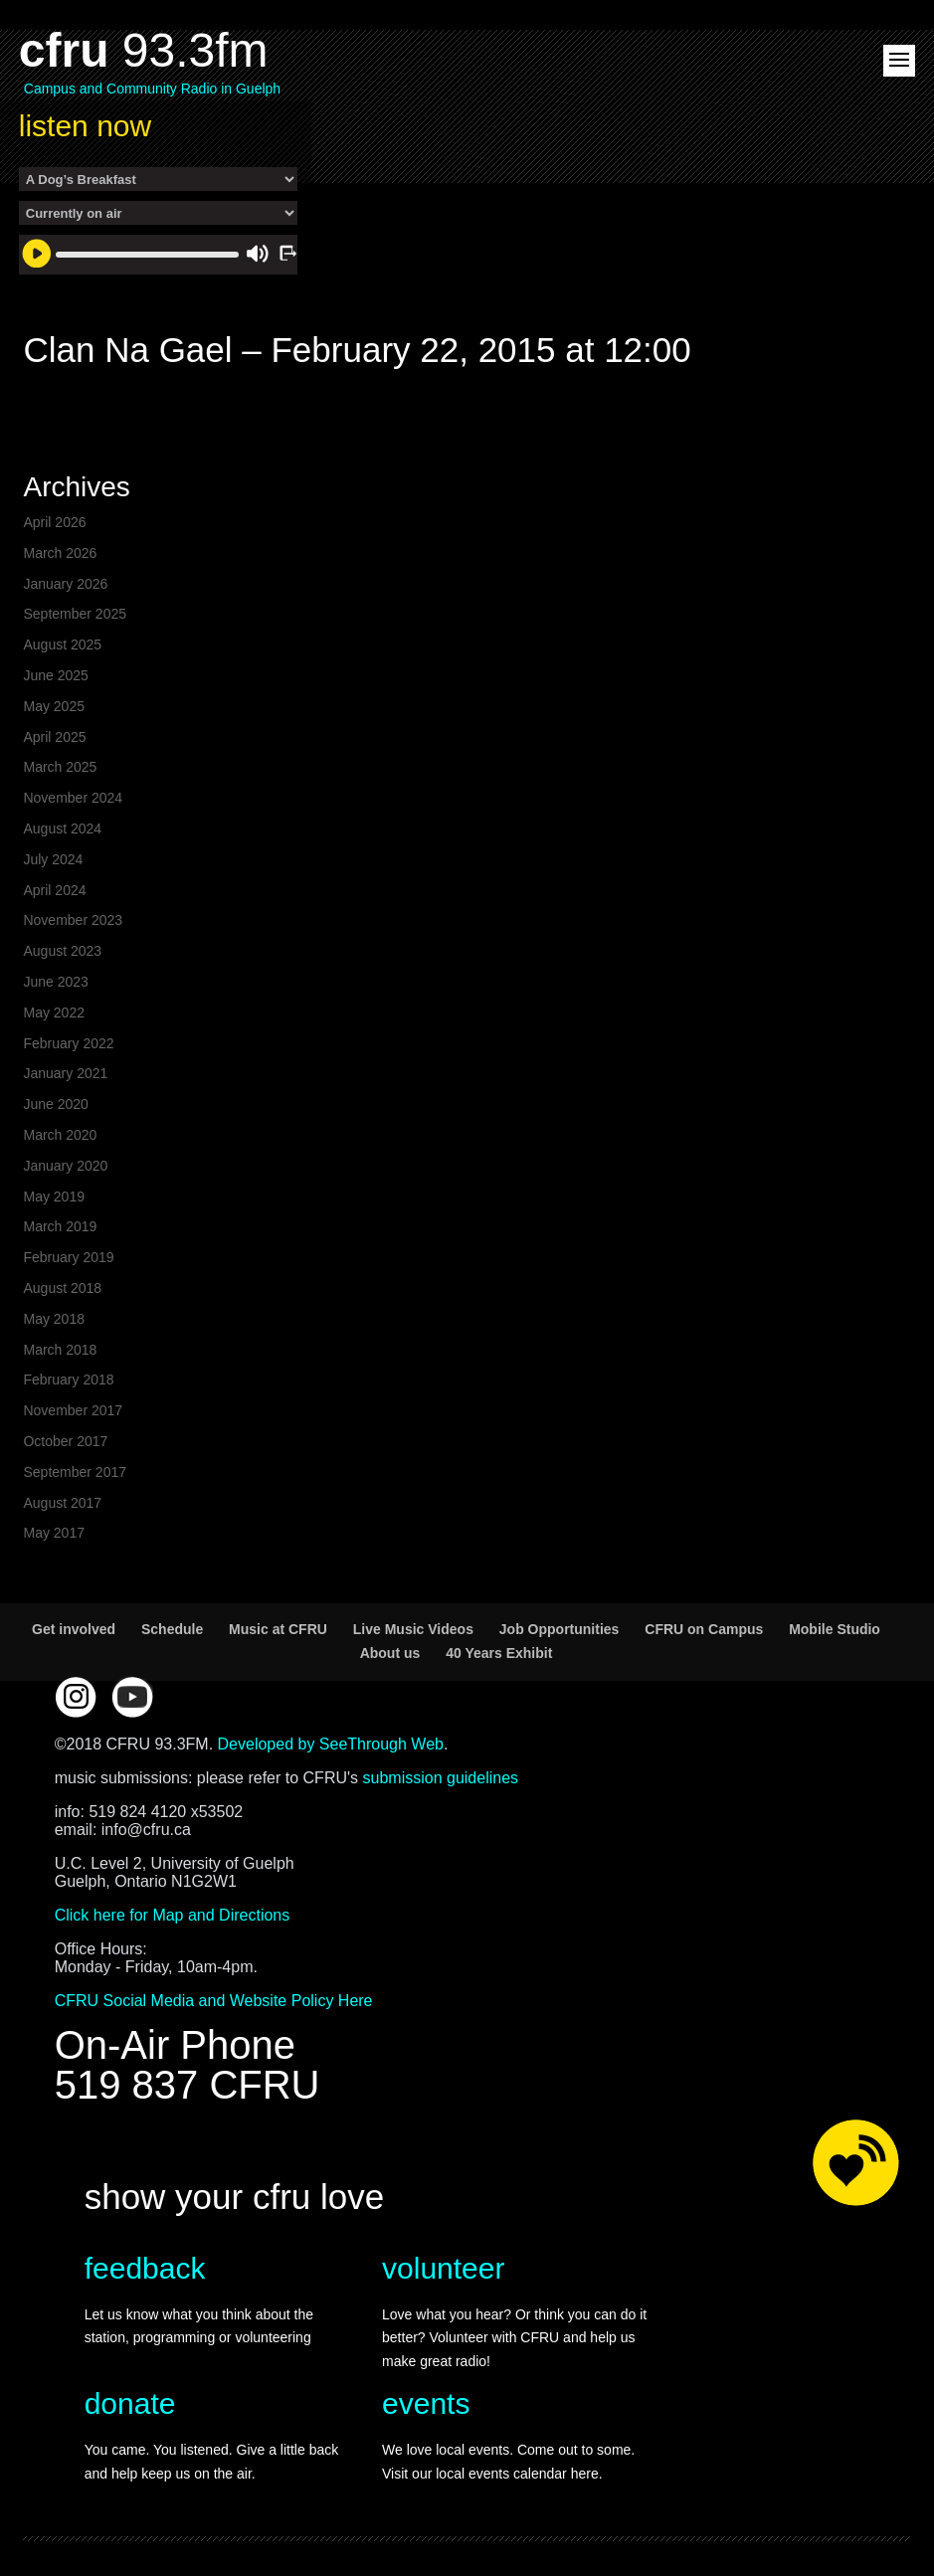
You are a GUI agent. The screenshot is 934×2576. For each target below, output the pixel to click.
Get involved (73, 1629)
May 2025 (53, 706)
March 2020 (59, 1135)
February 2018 (68, 1379)
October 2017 (65, 1441)
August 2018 (62, 1288)
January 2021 (65, 1073)
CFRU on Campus (704, 1629)
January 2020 (65, 1166)
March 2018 (59, 1350)
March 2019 (59, 1226)
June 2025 (55, 675)
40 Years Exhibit (499, 1653)
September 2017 (74, 1472)
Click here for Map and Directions (172, 1915)
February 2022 (68, 1043)
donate (130, 2403)
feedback (145, 2268)
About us (390, 1653)
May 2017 (53, 1533)
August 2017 (62, 1503)
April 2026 (54, 522)
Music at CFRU (278, 1629)
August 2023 (62, 951)
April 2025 (54, 737)
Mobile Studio (834, 1629)
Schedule (172, 1629)
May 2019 (53, 1196)
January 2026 (65, 584)
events (425, 2403)
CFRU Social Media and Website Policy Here (214, 2000)
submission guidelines (441, 1777)
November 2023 (72, 920)
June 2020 (55, 1104)
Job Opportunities (559, 1629)
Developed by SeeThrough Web (331, 1744)
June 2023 (55, 982)
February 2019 (68, 1257)
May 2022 (53, 1012)
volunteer (443, 2268)
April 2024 (54, 890)
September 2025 (74, 614)
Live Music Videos (413, 1629)
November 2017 (72, 1410)
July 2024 (53, 859)
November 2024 (72, 798)
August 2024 (62, 828)
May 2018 (53, 1319)
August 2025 (62, 644)
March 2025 (59, 767)
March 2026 (59, 553)
